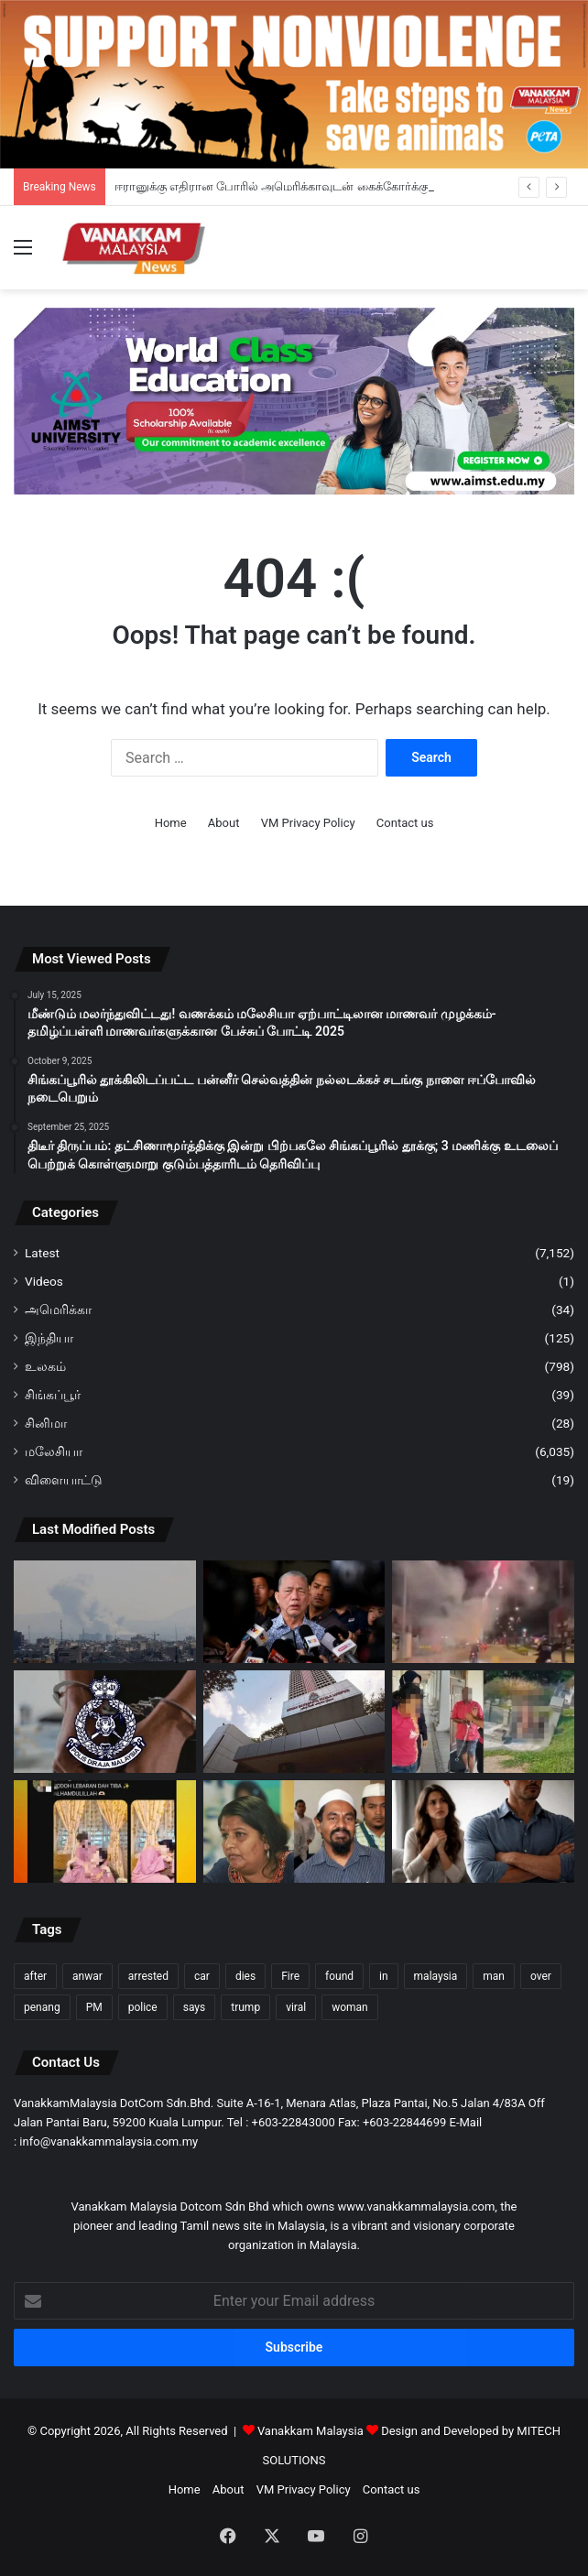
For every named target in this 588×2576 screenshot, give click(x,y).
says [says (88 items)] (194, 2007)
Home (171, 823)
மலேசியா (53, 1451)
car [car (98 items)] (202, 1976)
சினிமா (46, 1423)
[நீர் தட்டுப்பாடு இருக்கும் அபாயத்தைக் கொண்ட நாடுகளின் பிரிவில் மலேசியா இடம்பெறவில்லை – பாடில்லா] (294, 1611)
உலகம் (45, 1366)
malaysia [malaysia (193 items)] (436, 1976)
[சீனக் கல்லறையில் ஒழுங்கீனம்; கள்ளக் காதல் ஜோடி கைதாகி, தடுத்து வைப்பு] (483, 1721)
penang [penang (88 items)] (42, 2007)
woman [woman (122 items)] (350, 2007)
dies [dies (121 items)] (245, 1976)
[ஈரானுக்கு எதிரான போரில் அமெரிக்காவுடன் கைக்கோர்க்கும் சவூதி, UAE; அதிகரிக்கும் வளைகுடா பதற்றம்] (105, 1611)
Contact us (405, 823)
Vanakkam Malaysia (319, 2431)
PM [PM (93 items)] (94, 2007)
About (224, 823)
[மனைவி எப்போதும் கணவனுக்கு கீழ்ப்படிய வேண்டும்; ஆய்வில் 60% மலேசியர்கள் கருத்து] (483, 1831)
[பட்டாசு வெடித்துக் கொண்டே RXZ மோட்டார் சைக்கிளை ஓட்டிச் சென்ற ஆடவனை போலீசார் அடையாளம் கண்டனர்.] (483, 1611)
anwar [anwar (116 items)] (87, 1976)
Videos (44, 1281)
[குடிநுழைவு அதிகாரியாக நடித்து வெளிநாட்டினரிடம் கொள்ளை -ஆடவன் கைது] (105, 1721)
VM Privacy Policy (308, 823)
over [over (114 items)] (540, 1976)
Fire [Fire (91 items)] (290, 1976)
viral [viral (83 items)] (296, 2007)
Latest (42, 1252)
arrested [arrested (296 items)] (148, 1976)
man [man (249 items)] (494, 1976)
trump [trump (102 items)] (245, 2007)
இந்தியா (49, 1338)
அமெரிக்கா (58, 1309)
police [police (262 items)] (143, 2007)
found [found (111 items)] (339, 1976)
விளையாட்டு (64, 1480)
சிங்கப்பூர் (53, 1394)
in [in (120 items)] (383, 1976)
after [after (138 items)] (35, 1976)
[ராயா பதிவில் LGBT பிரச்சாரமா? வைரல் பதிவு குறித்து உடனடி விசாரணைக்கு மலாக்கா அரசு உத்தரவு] (105, 1831)
